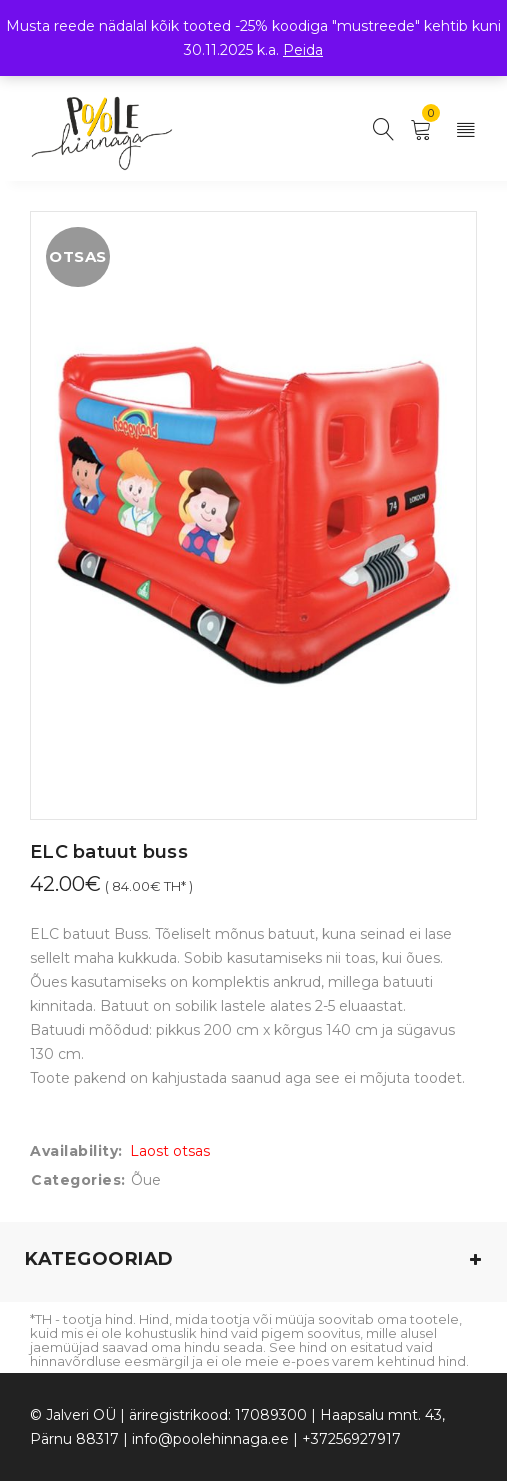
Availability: (76, 1151)
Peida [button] (303, 50)
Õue (146, 1180)
